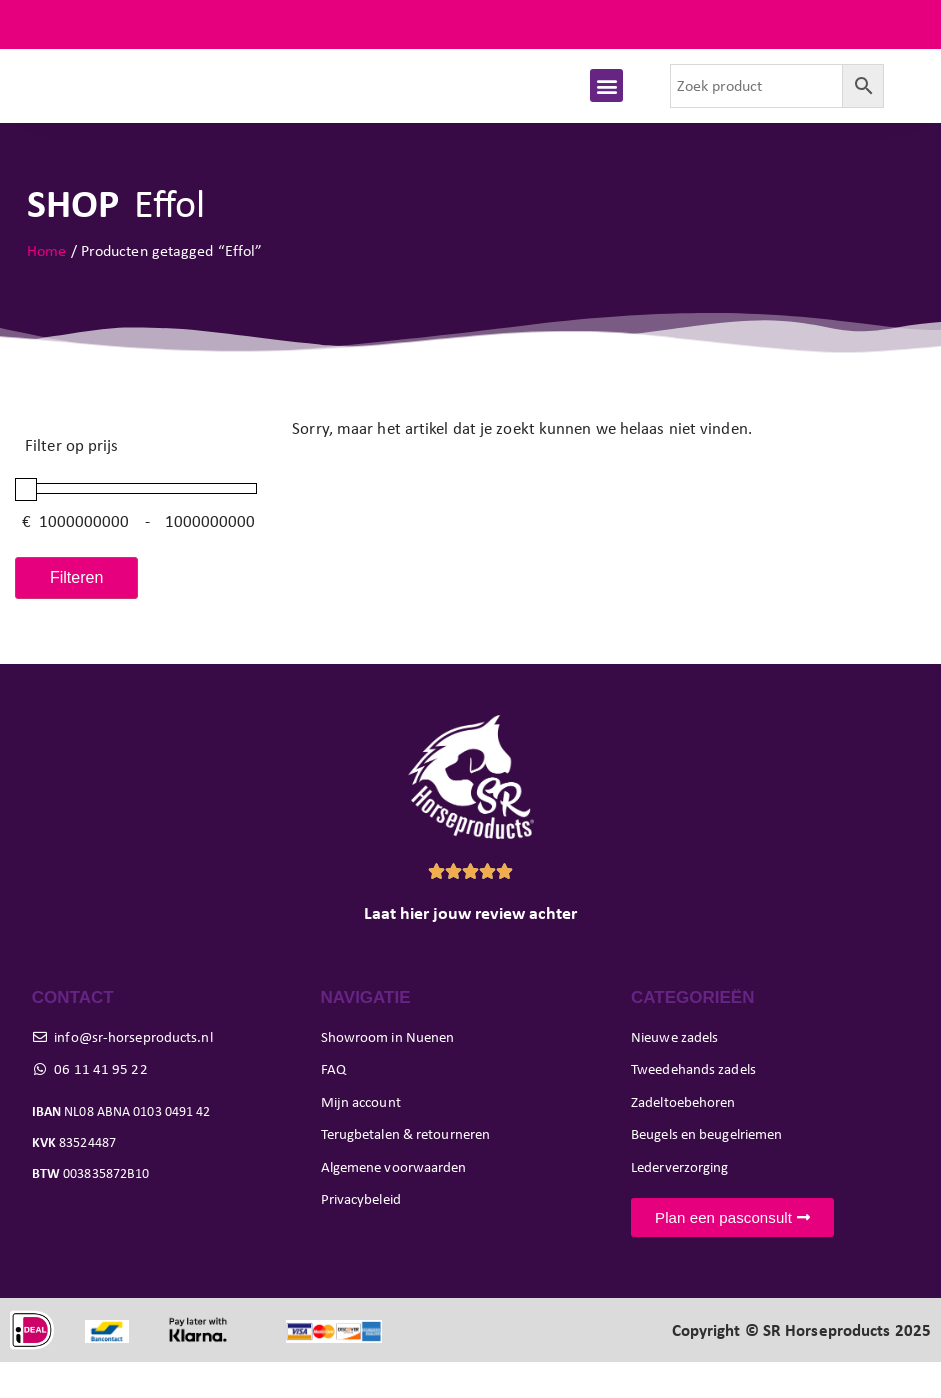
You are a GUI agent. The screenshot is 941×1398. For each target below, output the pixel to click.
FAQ (900, 24)
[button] (606, 103)
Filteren (76, 613)
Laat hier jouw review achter (470, 949)
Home (46, 285)
